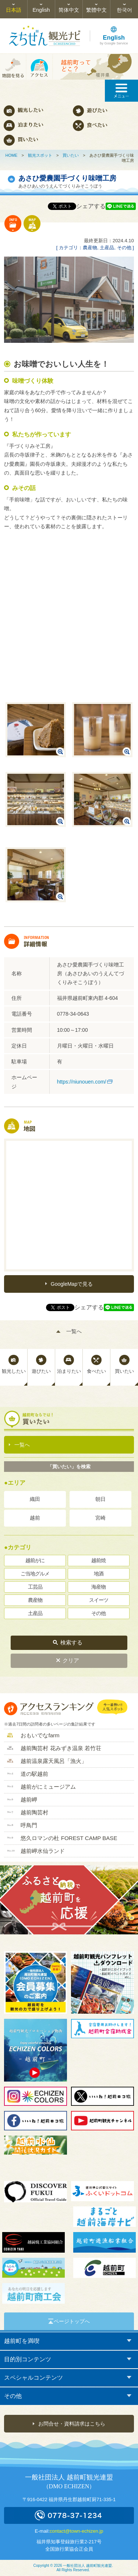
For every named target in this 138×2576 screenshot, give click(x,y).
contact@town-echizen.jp (76, 2531)
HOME (11, 155)
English (41, 10)
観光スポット (40, 155)
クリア (71, 1660)
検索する (71, 1642)
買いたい (71, 155)
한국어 (124, 10)
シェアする (91, 206)
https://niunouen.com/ (81, 1082)
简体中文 (69, 10)
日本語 (13, 10)
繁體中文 (96, 10)
